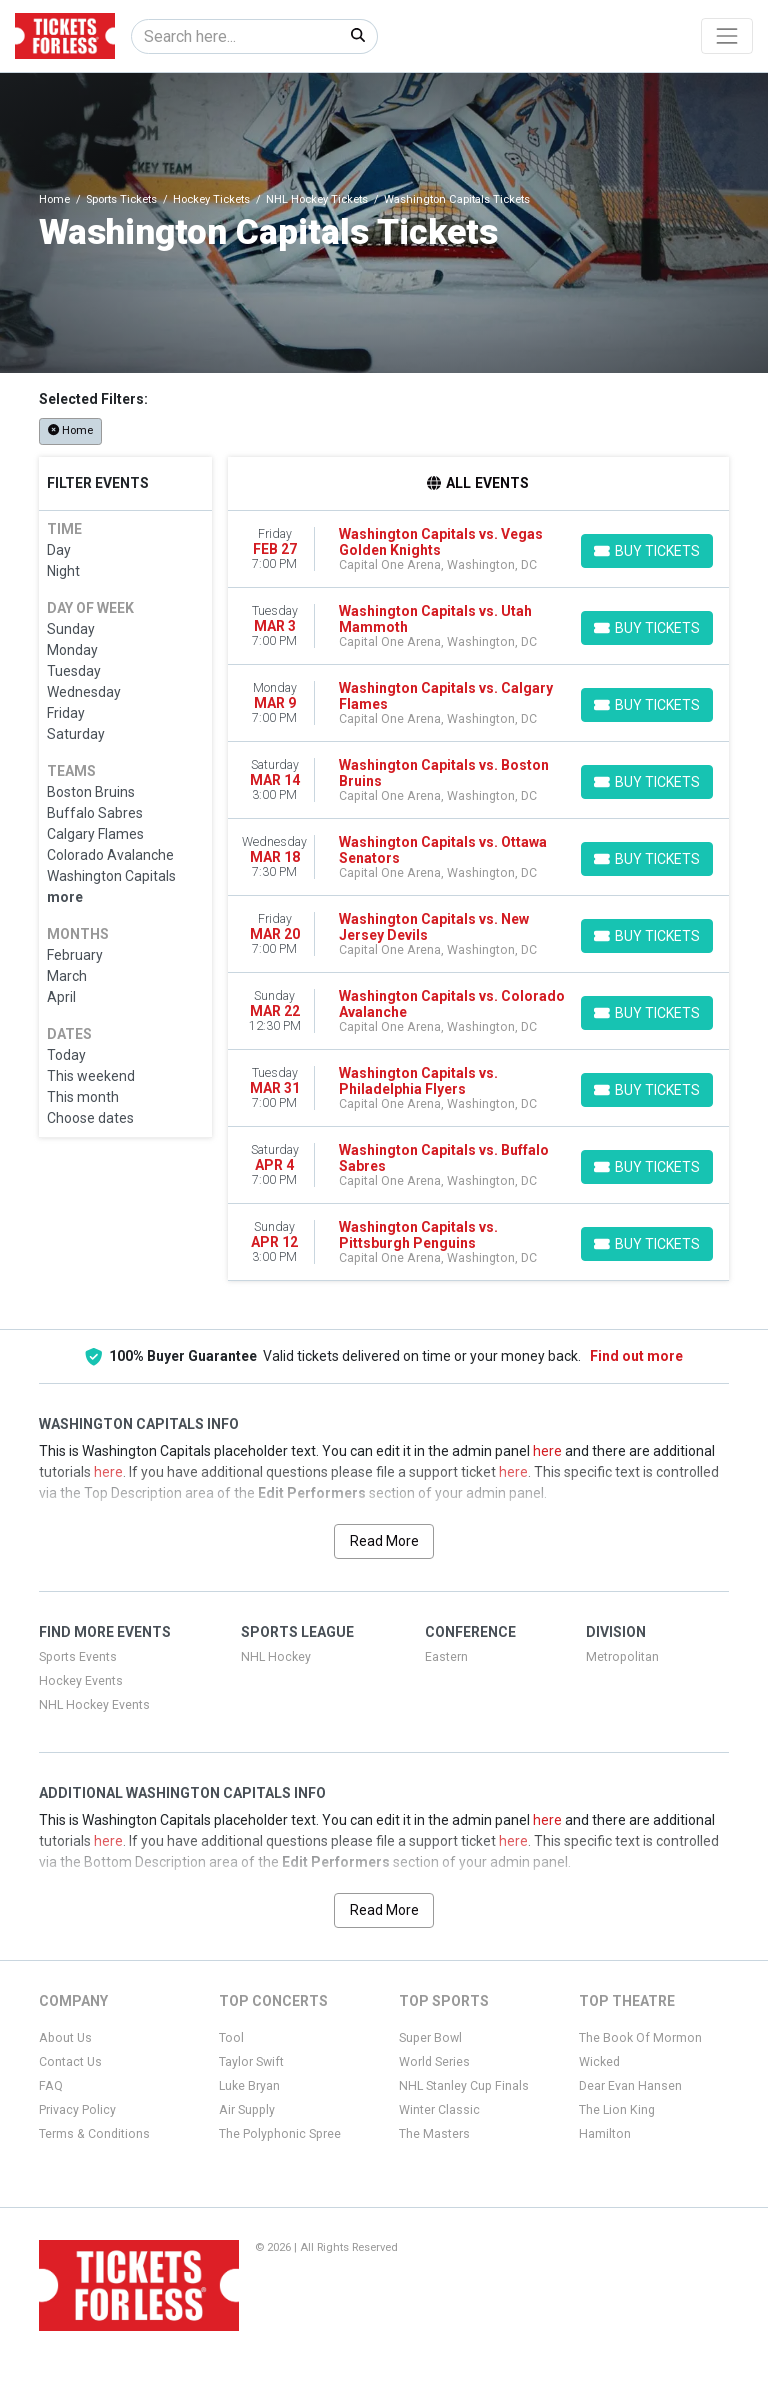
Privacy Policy (77, 2110)
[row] (479, 549)
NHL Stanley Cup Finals (464, 2086)
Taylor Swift (251, 2062)
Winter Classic (439, 2110)
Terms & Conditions (94, 2134)
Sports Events (78, 1657)
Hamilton (605, 2134)
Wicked (599, 2062)
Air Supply (247, 2110)
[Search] (235, 36)
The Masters (434, 2134)
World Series (434, 2062)
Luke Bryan (249, 2086)
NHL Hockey (276, 1657)
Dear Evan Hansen (630, 2086)
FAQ (51, 2086)
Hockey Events (81, 1681)
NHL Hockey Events (94, 1705)
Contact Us (70, 2062)
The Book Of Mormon (640, 2038)
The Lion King (617, 2110)
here (547, 1451)
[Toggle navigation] (727, 36)
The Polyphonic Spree (280, 2134)
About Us (65, 2038)
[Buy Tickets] (647, 551)
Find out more (636, 1356)
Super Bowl (430, 2038)
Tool (231, 2038)
